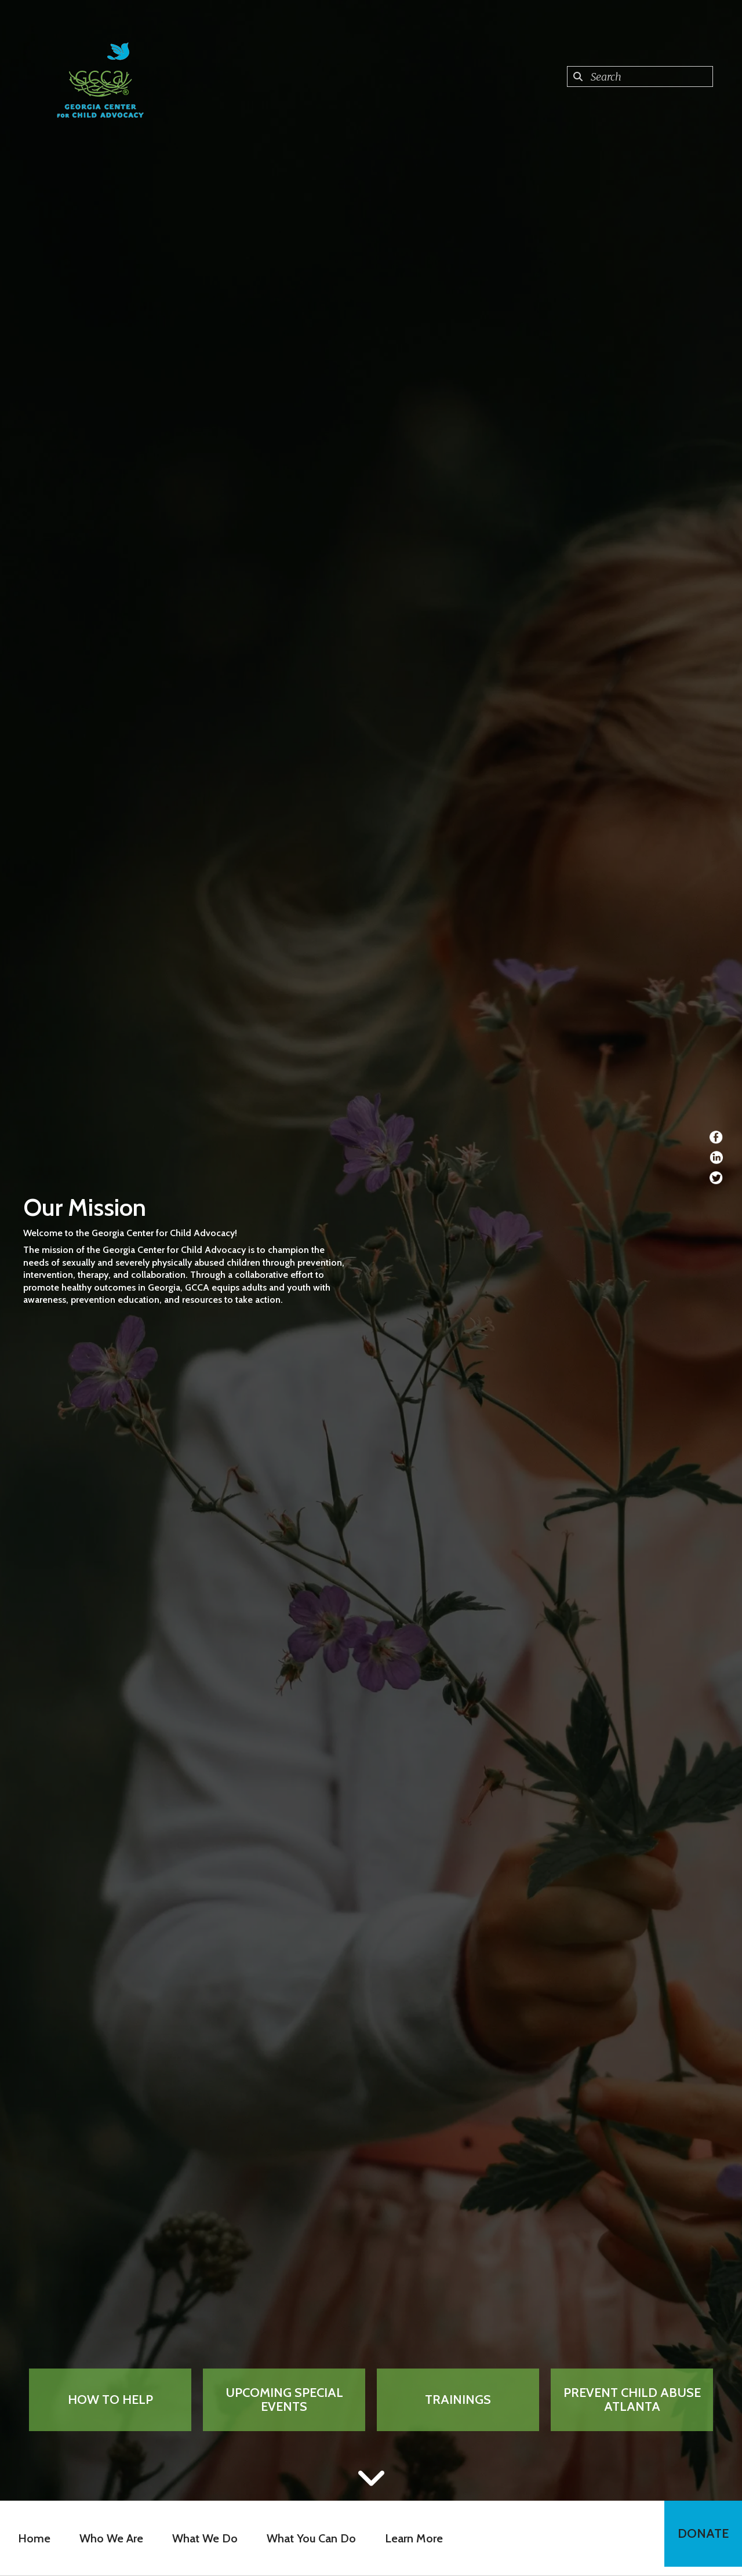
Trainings (458, 2399)
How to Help (110, 2399)
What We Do (201, 2538)
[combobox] (640, 76)
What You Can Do (307, 2538)
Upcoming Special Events (284, 2399)
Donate (699, 2538)
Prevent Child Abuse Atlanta (632, 2399)
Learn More (410, 2538)
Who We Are (108, 2538)
